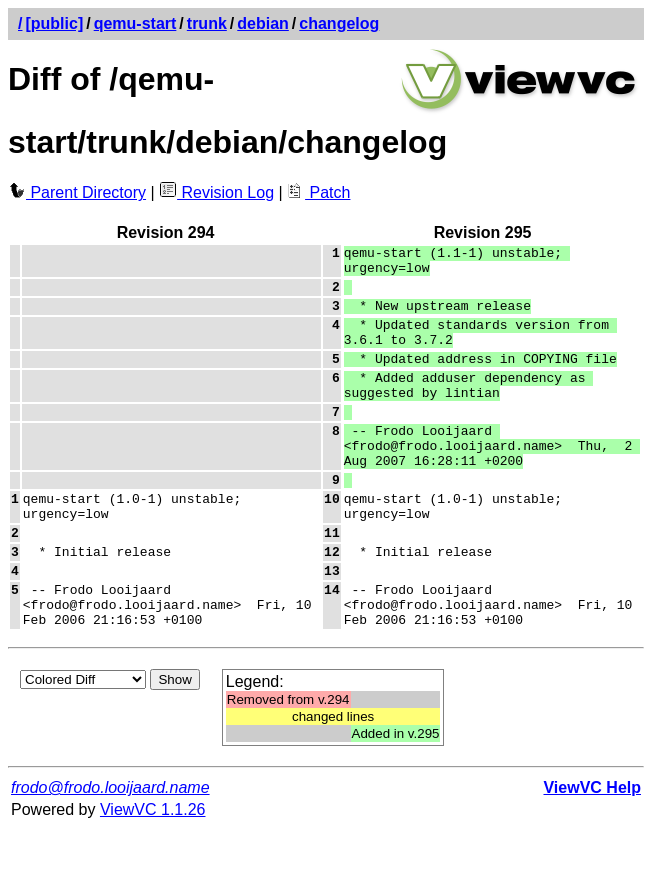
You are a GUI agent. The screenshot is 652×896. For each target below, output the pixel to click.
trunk (207, 23)
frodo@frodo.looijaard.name (110, 853)
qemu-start (135, 23)
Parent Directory (77, 192)
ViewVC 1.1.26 (153, 875)
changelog (339, 23)
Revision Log (216, 192)
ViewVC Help (592, 853)
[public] (54, 23)
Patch (318, 192)
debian (263, 23)
